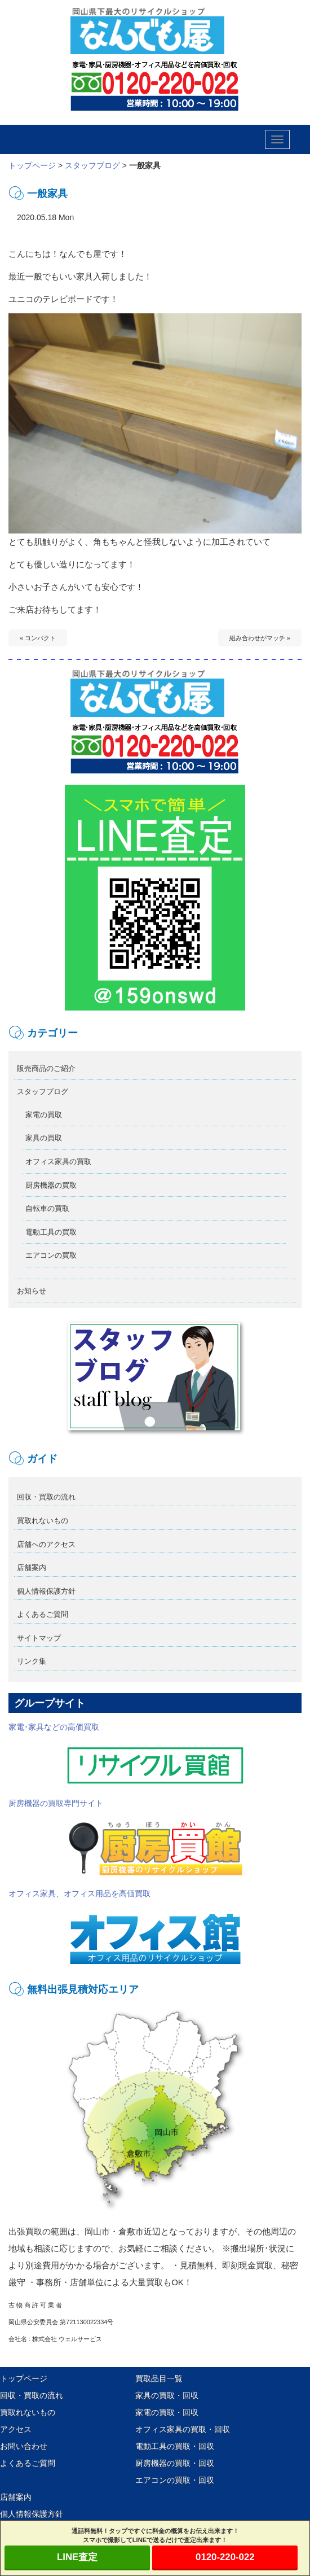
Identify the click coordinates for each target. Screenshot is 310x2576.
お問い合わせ (23, 2446)
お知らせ (31, 1291)
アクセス (16, 2429)
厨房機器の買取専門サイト (126, 1838)
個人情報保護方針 (46, 1591)
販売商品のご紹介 (46, 1068)
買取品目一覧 (159, 2378)
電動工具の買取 (51, 1232)
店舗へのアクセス (46, 1544)
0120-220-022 (225, 2557)
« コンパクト (38, 638)
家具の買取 (43, 1138)
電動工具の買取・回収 (174, 2446)
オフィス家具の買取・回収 (182, 2429)
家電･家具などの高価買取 (126, 1754)
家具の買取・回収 (166, 2395)
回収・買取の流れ (46, 1497)
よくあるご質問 (42, 1614)
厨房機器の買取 (51, 1185)
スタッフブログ (92, 165)
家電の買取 (43, 1114)
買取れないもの (42, 1520)
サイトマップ (39, 1638)
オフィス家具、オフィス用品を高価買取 (126, 1928)
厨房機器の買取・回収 (174, 2463)
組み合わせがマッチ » (259, 638)
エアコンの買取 (51, 1255)
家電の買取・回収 (166, 2412)
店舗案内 (31, 1567)
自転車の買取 (47, 1208)
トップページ (32, 165)
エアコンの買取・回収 (174, 2480)
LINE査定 (77, 2557)
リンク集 (31, 1661)
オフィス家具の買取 (58, 1161)
